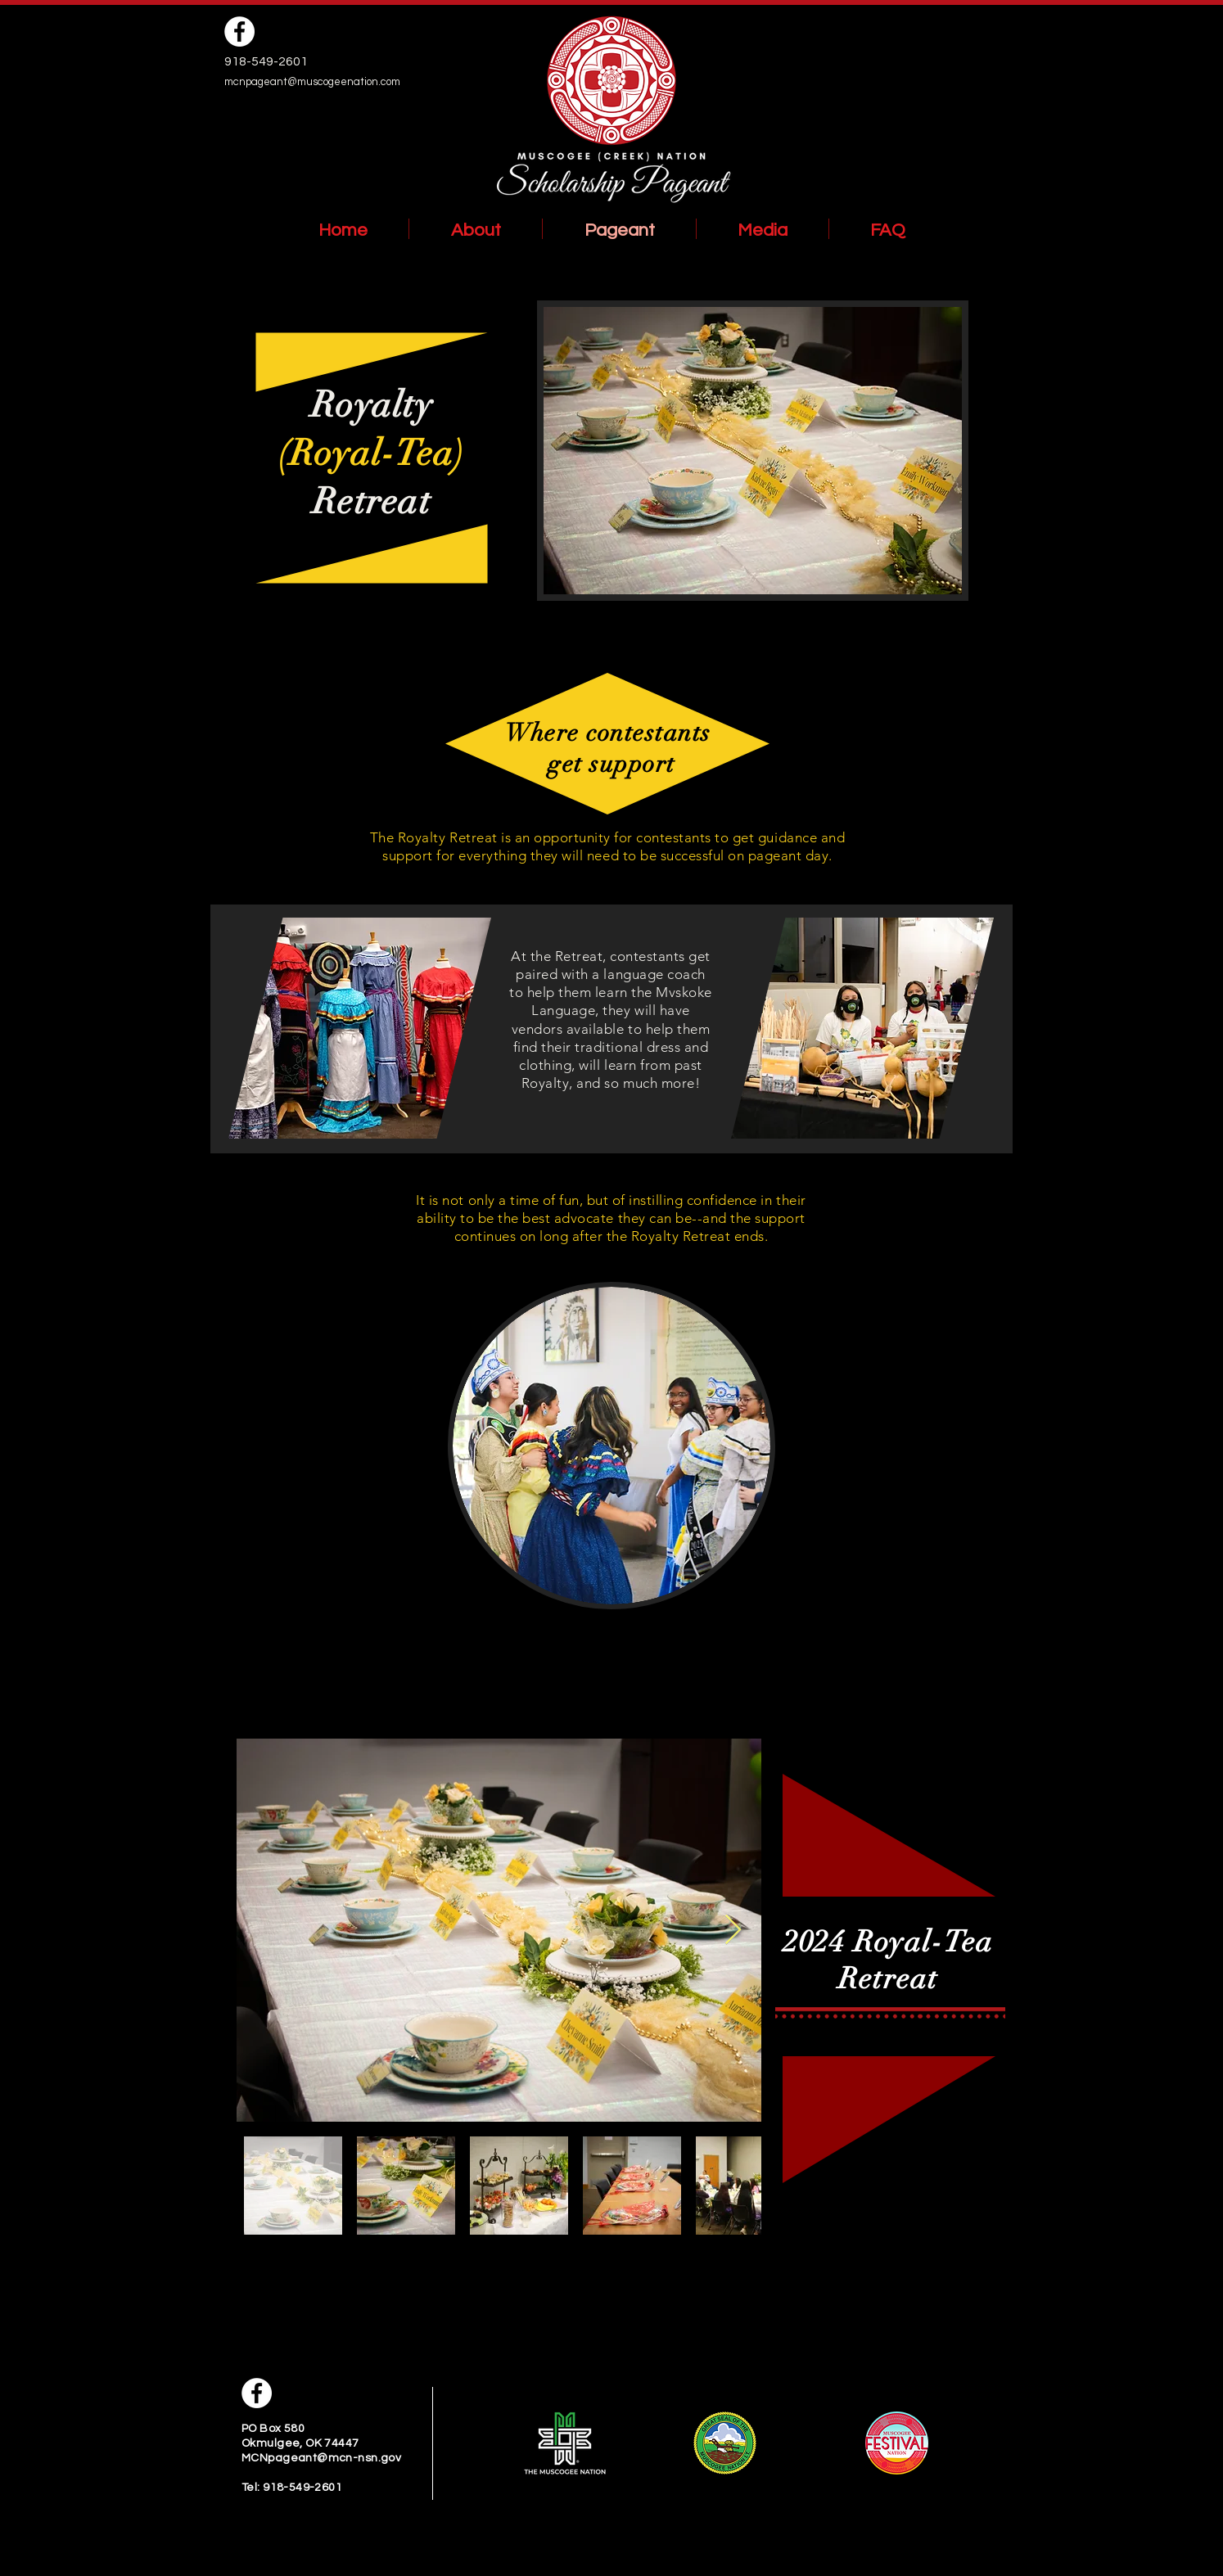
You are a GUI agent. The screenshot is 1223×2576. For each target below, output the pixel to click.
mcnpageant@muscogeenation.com (312, 82)
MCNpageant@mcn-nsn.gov (321, 2458)
